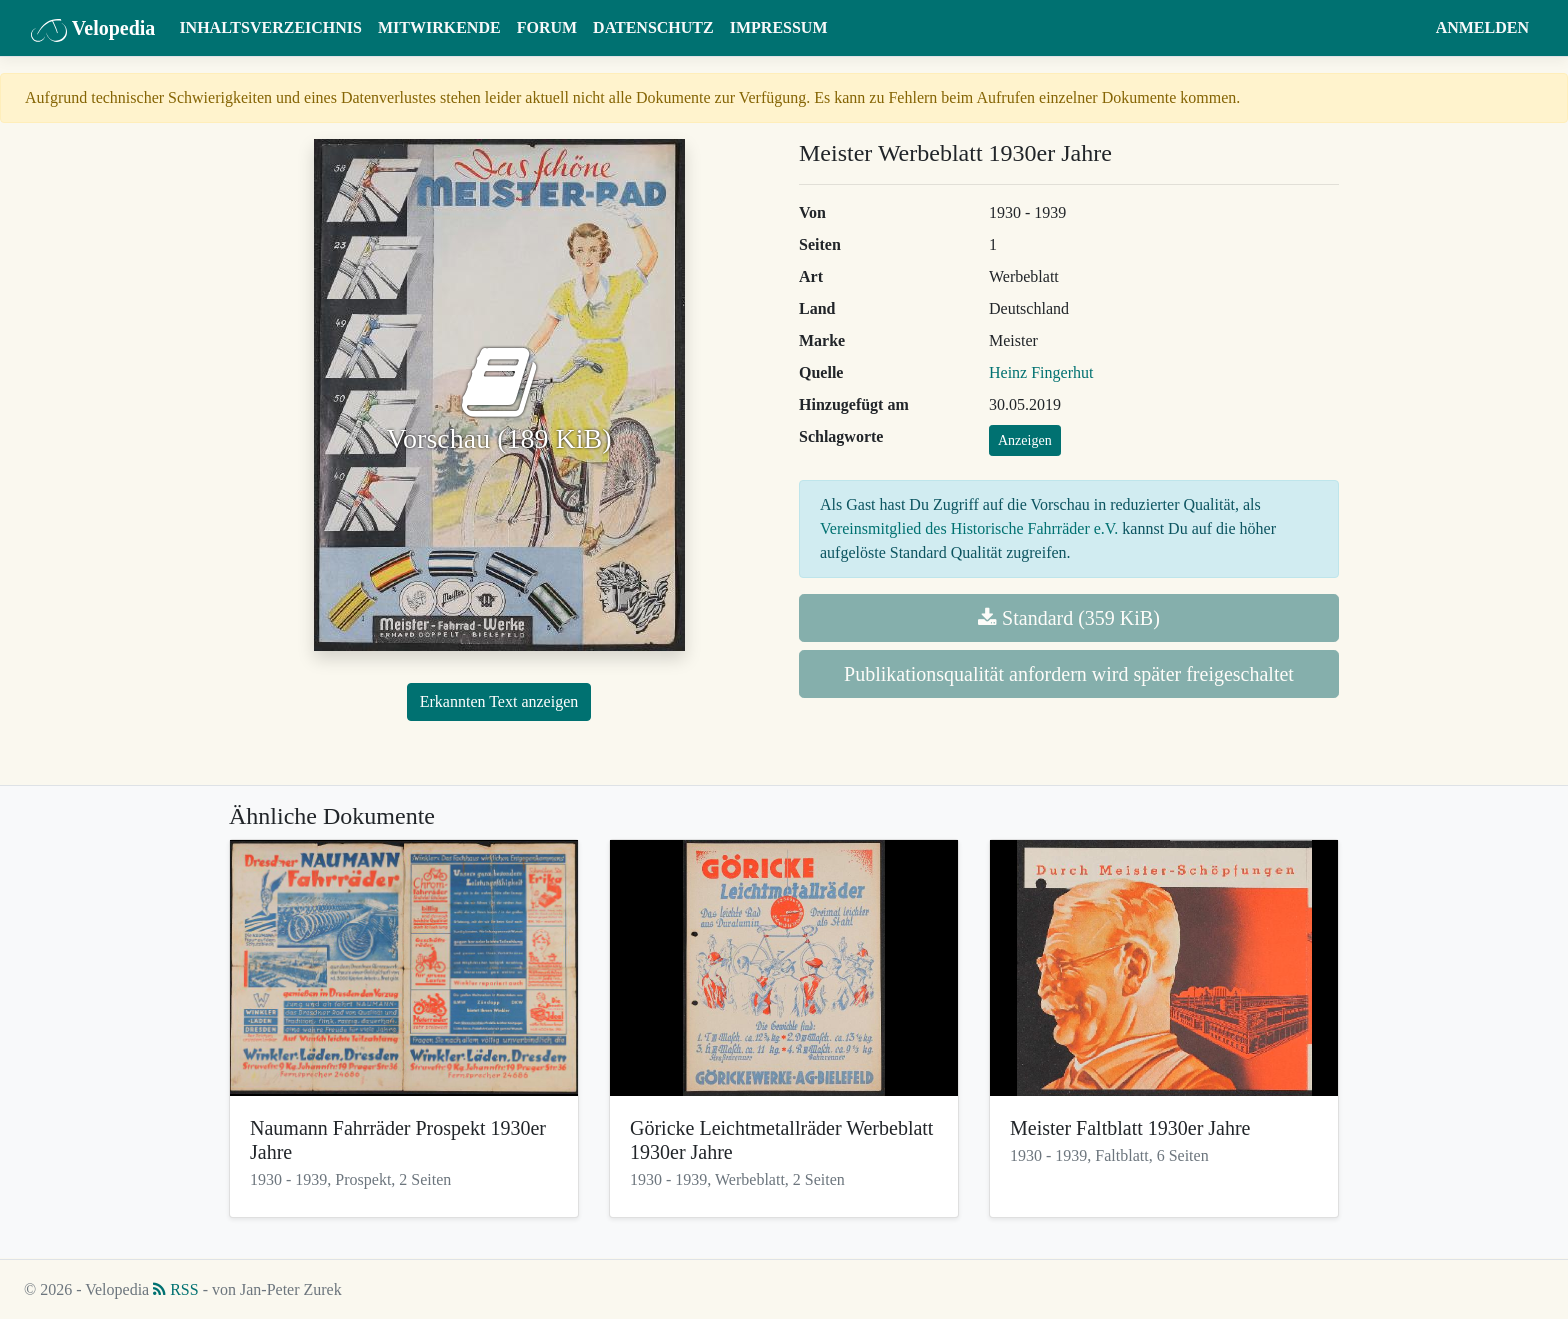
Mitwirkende (439, 27)
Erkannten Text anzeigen (499, 701)
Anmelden (1482, 27)
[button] (1408, 28)
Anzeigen (1025, 440)
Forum (547, 27)
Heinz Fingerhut (1041, 372)
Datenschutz (653, 27)
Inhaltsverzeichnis (270, 27)
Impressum (779, 27)
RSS (175, 1289)
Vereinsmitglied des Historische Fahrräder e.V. (969, 528)
